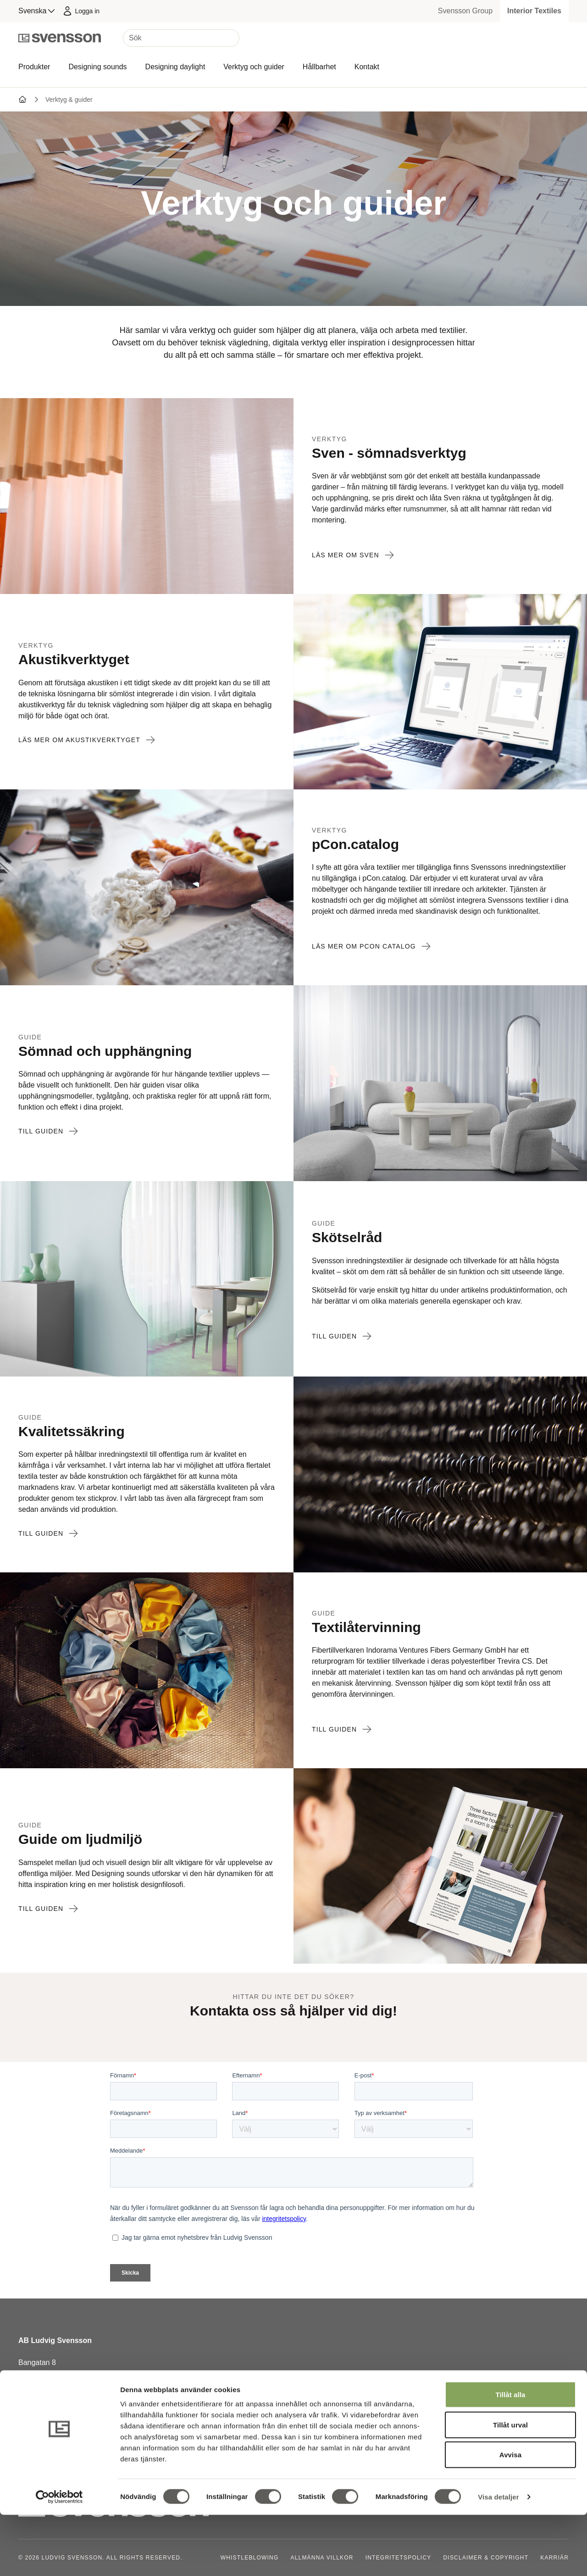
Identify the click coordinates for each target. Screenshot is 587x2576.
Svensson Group (465, 11)
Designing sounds (97, 67)
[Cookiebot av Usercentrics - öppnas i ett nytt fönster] (59, 2558)
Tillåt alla (510, 2455)
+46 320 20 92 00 (47, 2406)
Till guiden (48, 1131)
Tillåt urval (510, 2486)
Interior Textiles (534, 11)
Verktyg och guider (253, 67)
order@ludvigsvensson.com (63, 2417)
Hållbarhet (319, 67)
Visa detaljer (498, 2558)
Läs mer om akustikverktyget (86, 740)
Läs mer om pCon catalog (371, 946)
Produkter (34, 67)
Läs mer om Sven (353, 555)
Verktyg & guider (69, 99)
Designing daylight (175, 67)
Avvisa (510, 2516)
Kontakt (366, 67)
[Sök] (181, 38)
